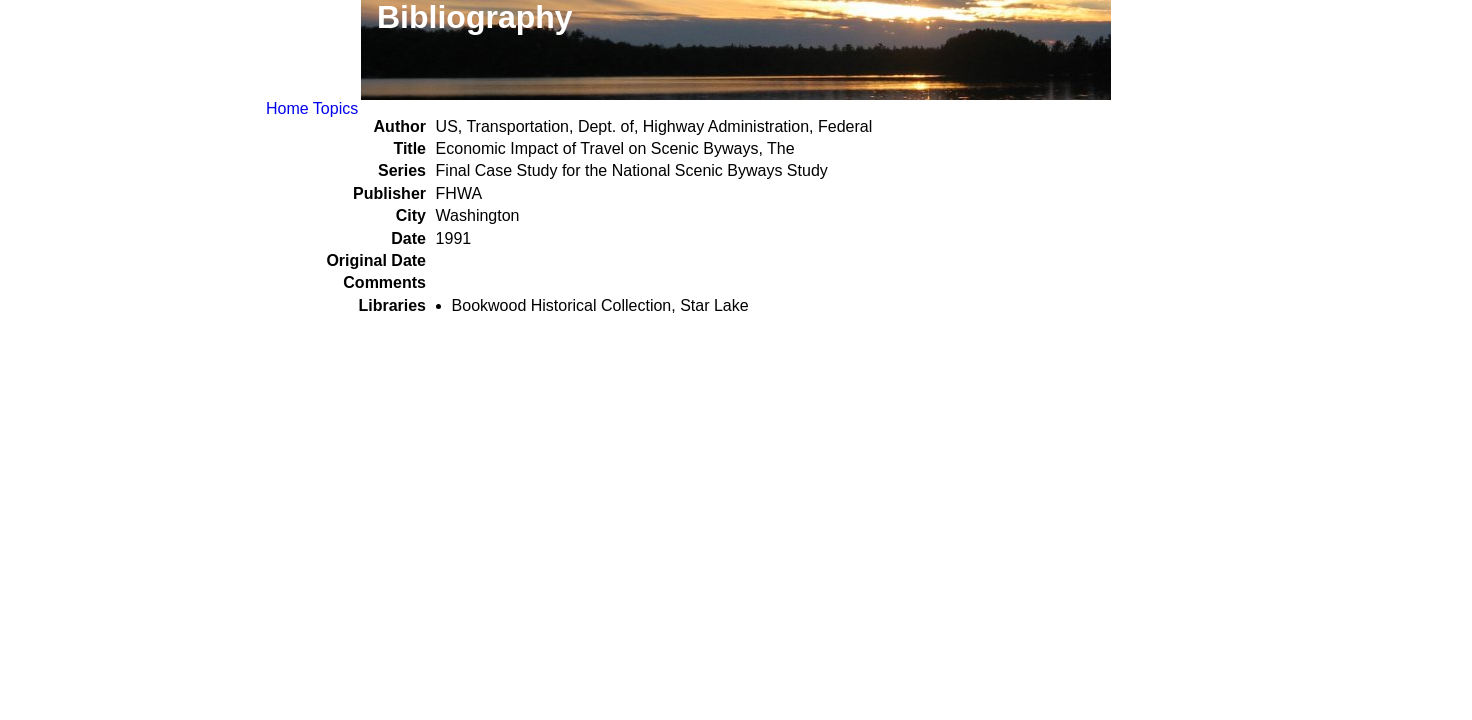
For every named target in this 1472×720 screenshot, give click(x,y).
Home (287, 108)
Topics (335, 108)
